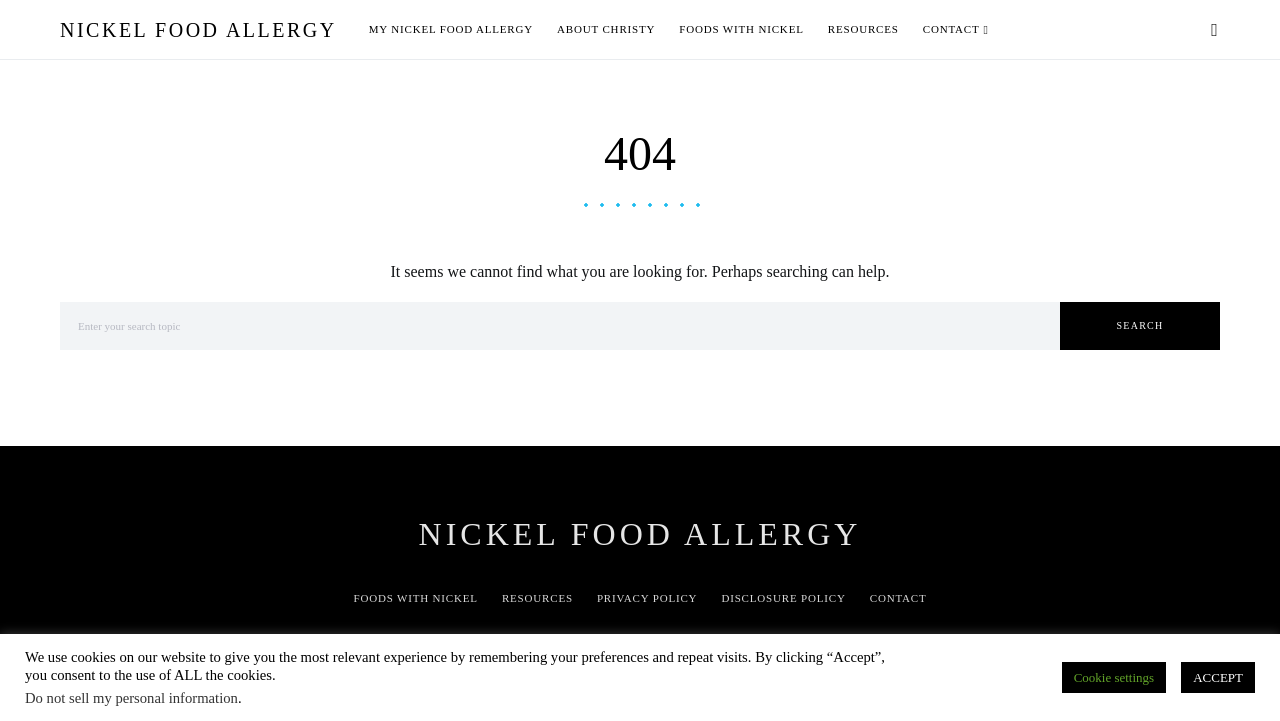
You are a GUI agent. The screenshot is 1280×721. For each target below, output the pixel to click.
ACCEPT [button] (1218, 677)
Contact (898, 598)
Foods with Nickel (415, 598)
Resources (537, 598)
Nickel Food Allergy (198, 30)
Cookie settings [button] (1114, 677)
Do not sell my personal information (131, 698)
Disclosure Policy (783, 598)
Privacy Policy (647, 598)
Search (1140, 325)
